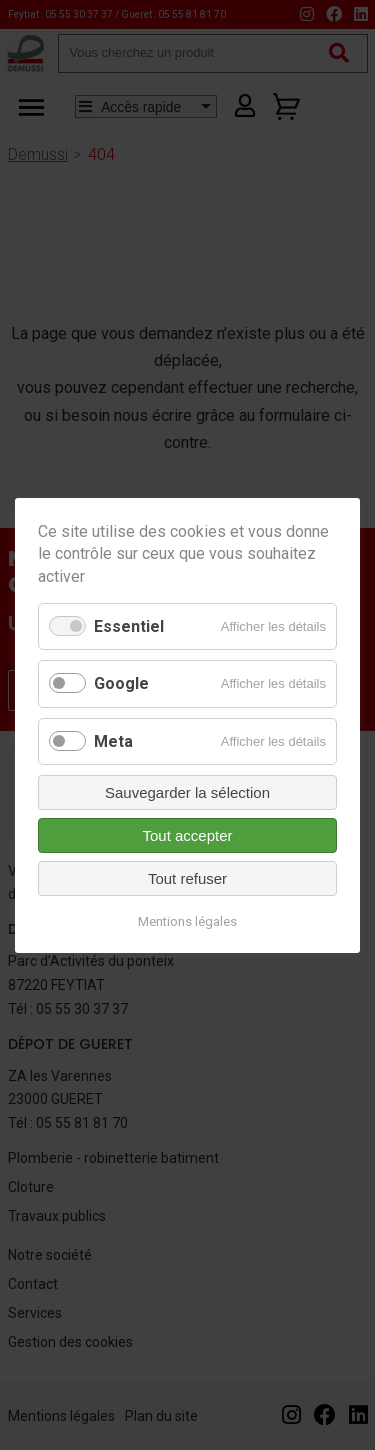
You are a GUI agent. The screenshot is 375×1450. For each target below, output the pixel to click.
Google (121, 683)
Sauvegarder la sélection (187, 791)
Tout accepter (187, 834)
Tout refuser (187, 877)
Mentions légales (187, 920)
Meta (113, 740)
